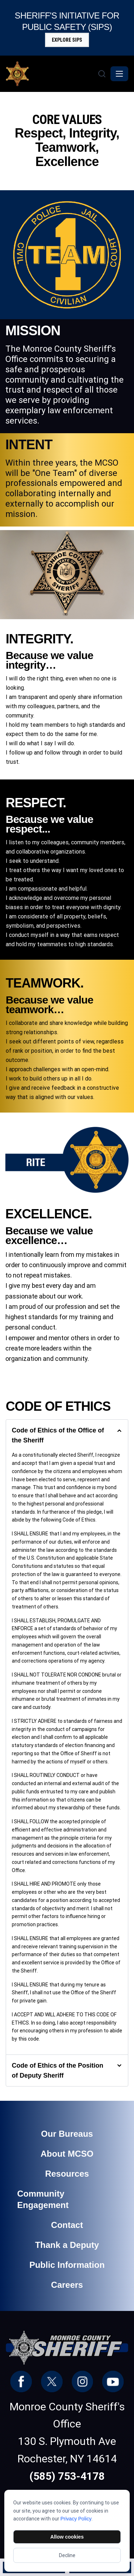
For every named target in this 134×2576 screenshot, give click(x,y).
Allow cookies (67, 2537)
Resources (67, 2173)
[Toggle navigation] (119, 73)
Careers (67, 2285)
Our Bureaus (67, 2134)
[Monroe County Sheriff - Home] (51, 73)
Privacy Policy (75, 2518)
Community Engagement (43, 2199)
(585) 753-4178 (67, 2476)
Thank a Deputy (67, 2245)
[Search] (102, 73)
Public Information (67, 2265)
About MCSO (67, 2153)
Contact (67, 2225)
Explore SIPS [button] (67, 40)
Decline (67, 2555)
